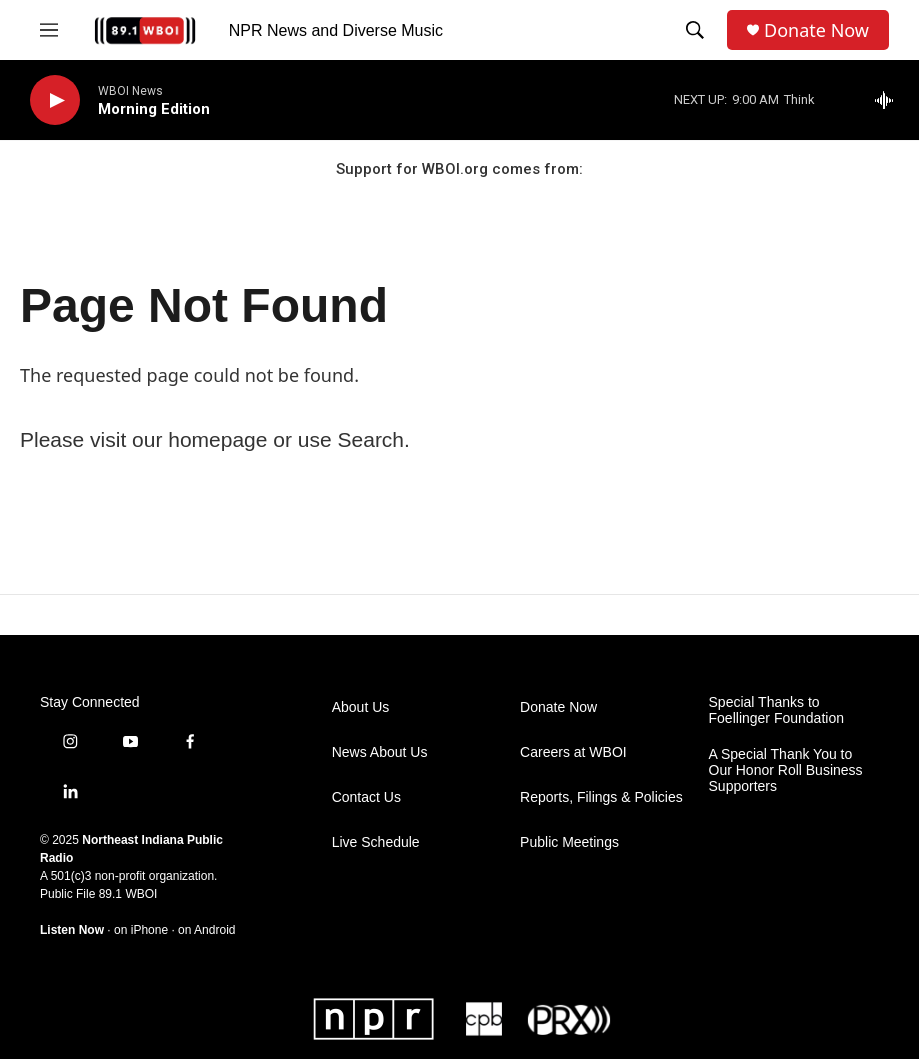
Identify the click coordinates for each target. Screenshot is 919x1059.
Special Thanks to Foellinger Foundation (776, 710)
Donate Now (816, 30)
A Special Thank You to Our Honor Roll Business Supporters (786, 770)
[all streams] (889, 100)
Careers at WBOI (573, 752)
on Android (206, 930)
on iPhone (141, 930)
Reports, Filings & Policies (601, 797)
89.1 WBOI (128, 894)
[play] (55, 100)
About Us (361, 707)
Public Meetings (569, 842)
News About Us (380, 752)
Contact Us (366, 797)
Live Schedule (376, 842)
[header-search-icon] (695, 30)
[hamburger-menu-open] (49, 30)
